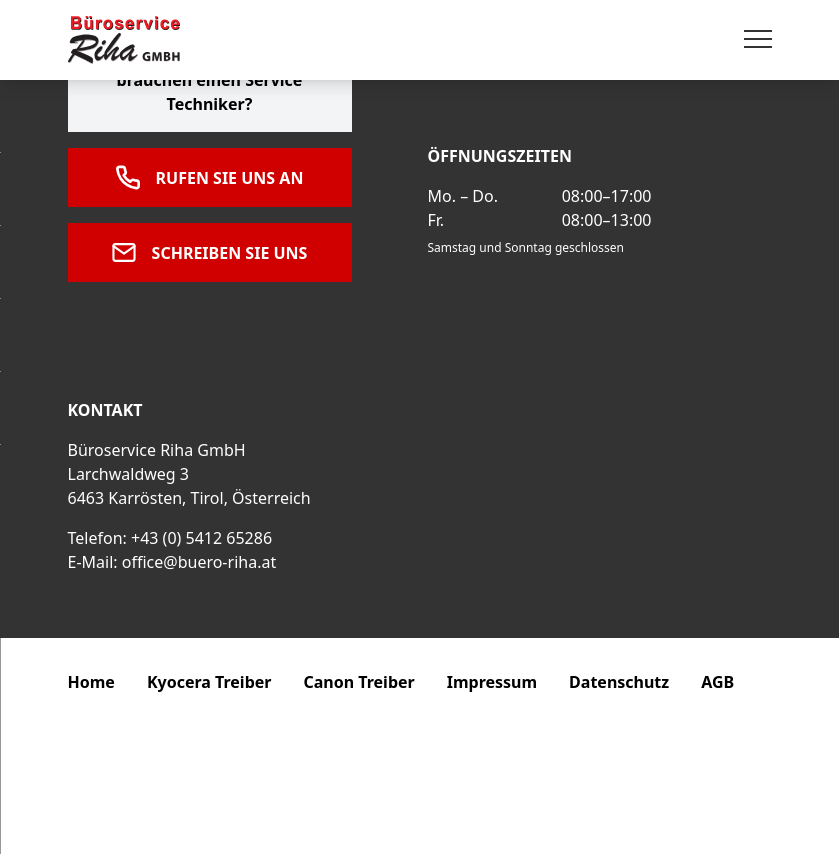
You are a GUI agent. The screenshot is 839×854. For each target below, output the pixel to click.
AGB (717, 682)
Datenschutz (619, 682)
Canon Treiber (358, 682)
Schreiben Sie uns (210, 252)
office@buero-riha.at (199, 562)
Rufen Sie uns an (210, 177)
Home (91, 682)
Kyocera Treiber (209, 682)
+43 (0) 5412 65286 (201, 538)
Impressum (492, 682)
